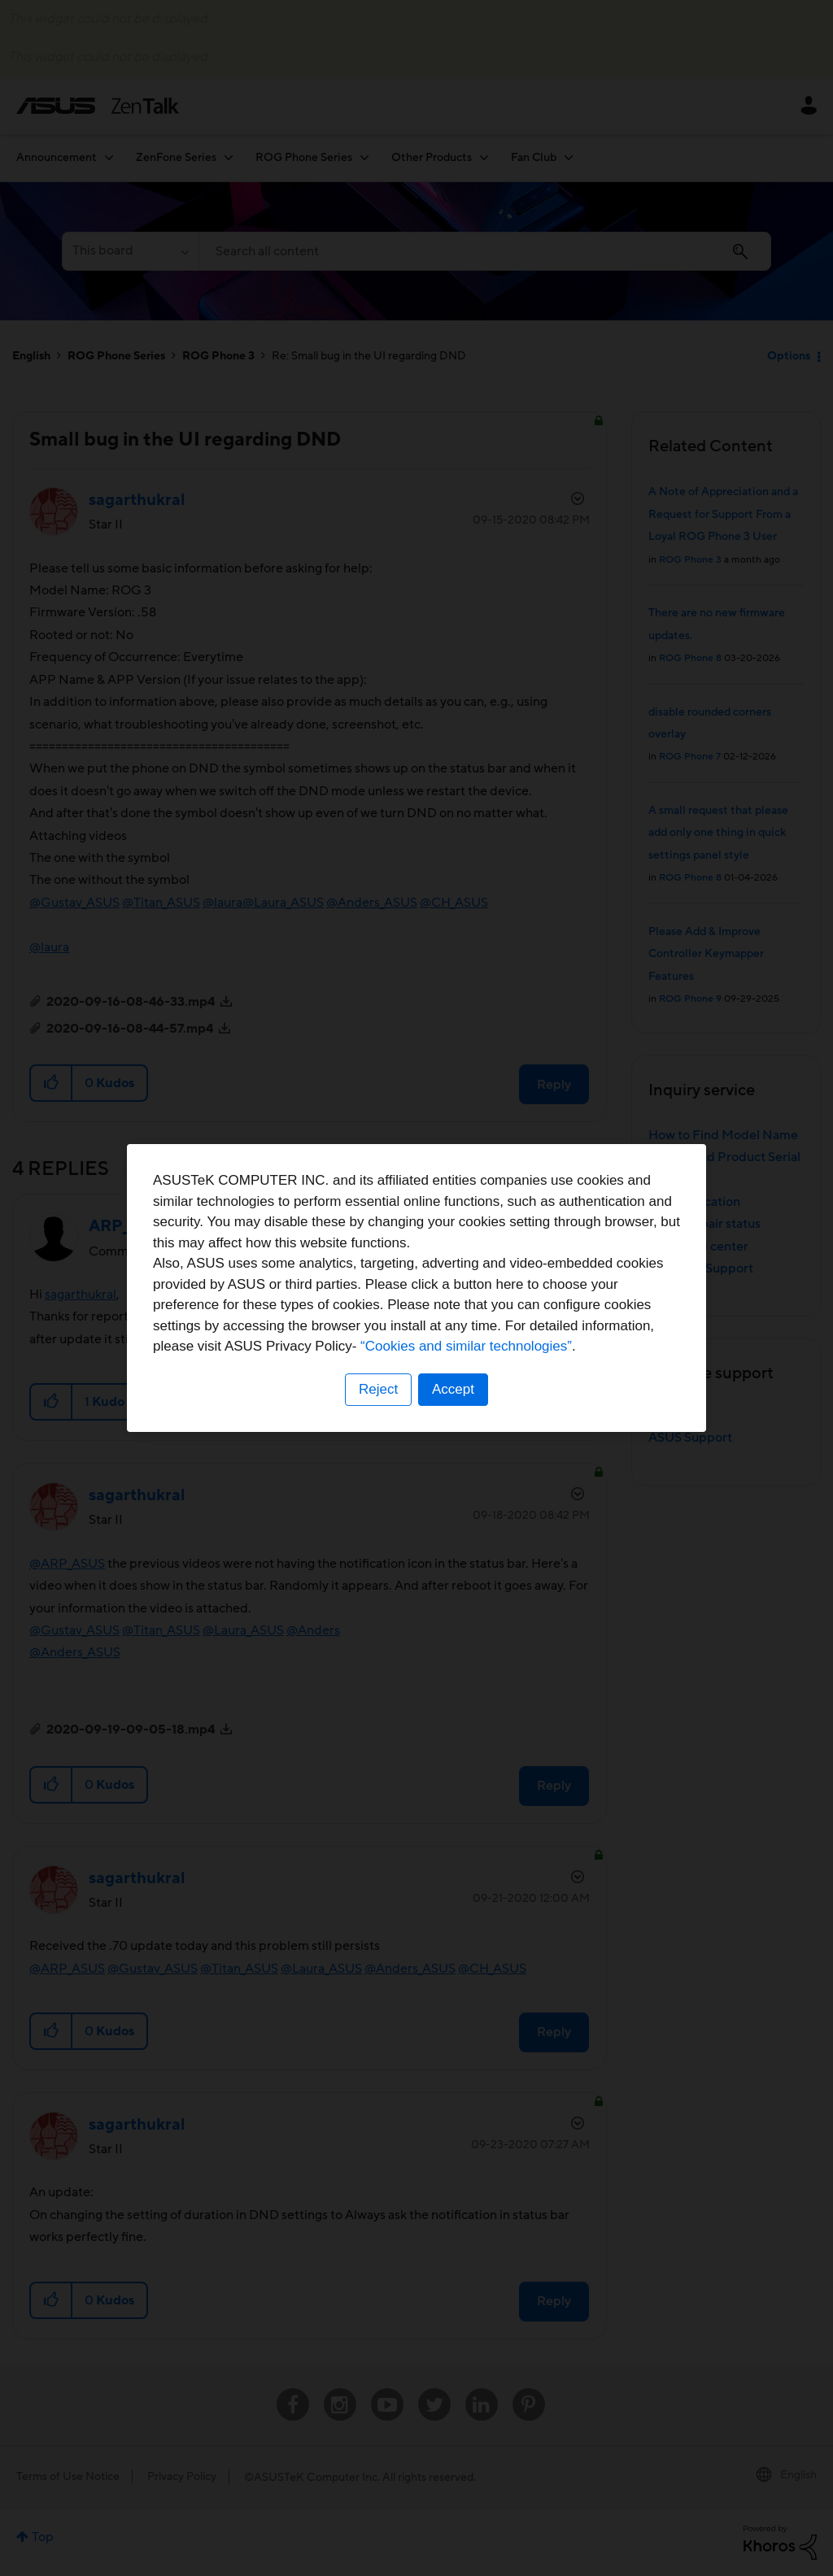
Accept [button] (453, 1389)
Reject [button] (378, 1389)
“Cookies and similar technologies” (466, 1346)
